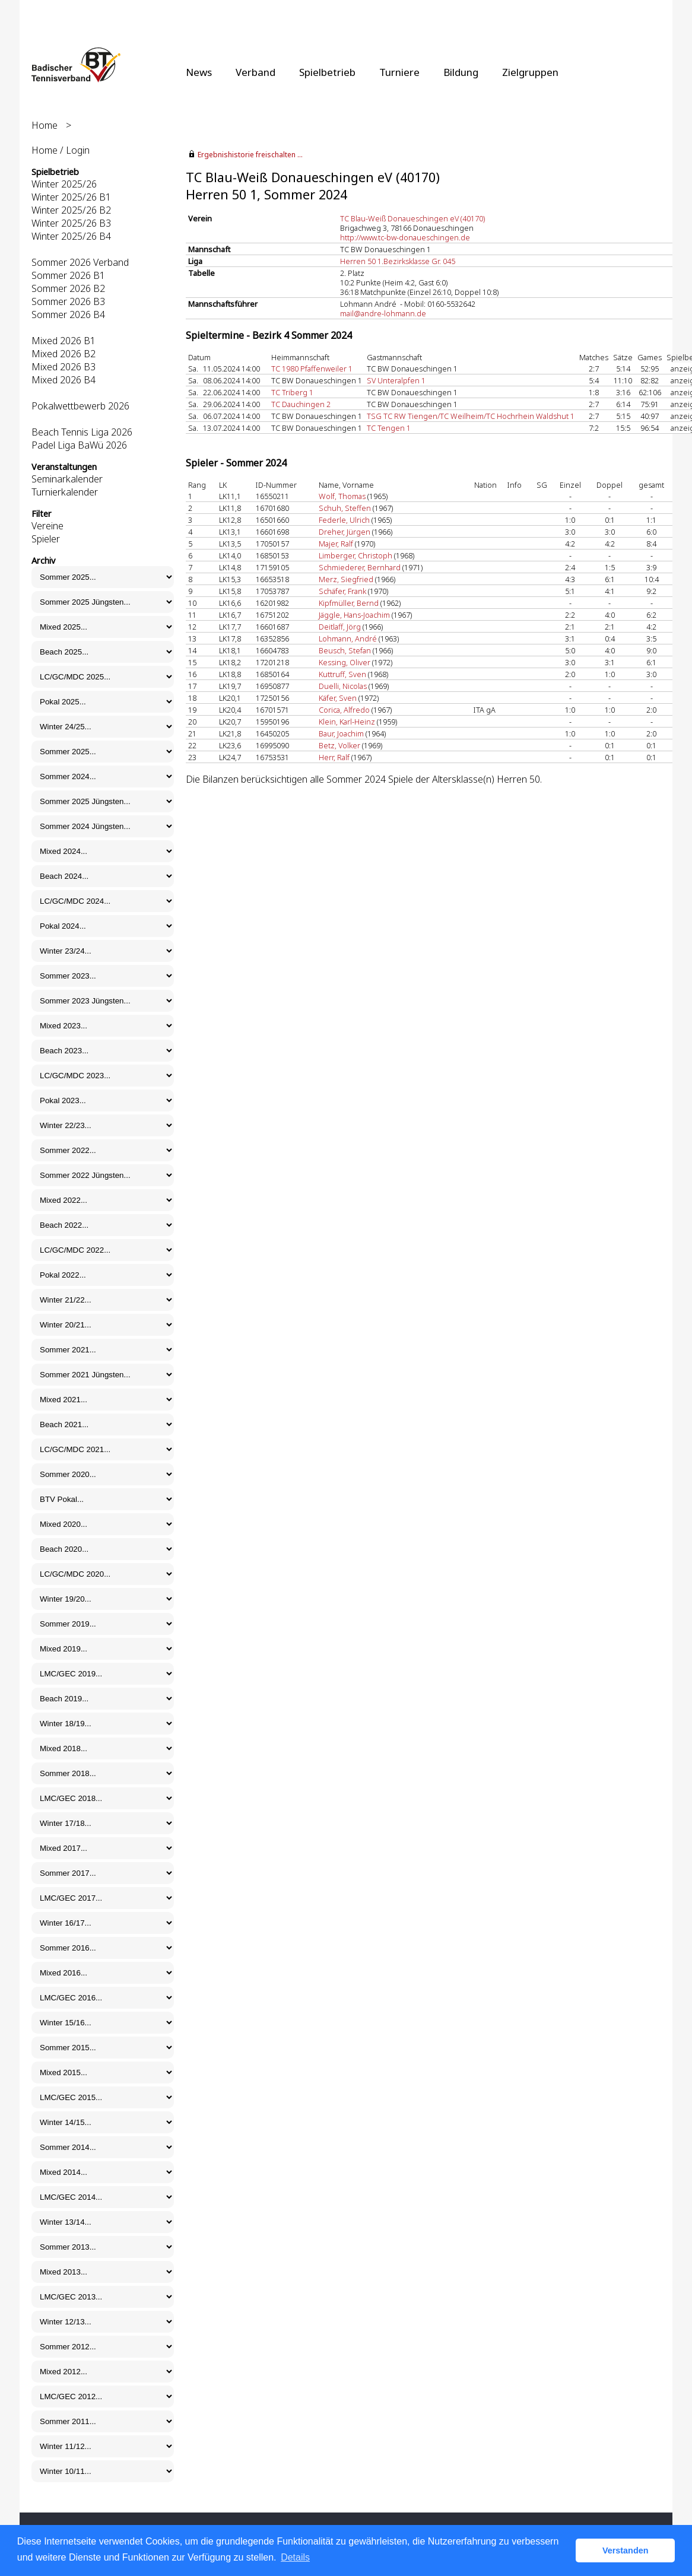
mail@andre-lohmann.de (383, 313)
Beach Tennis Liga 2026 (81, 432)
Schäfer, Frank (342, 591)
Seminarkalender (67, 478)
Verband (255, 72)
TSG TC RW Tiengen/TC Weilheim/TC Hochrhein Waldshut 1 (470, 416)
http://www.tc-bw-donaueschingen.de (405, 237)
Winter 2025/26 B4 (71, 236)
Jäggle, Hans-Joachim (354, 614)
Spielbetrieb (327, 72)
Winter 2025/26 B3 (71, 223)
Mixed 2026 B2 (63, 353)
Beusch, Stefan (345, 650)
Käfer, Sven (338, 698)
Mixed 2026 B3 (63, 366)
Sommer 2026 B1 (68, 275)
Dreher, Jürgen (344, 531)
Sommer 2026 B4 (68, 314)
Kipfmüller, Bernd (349, 603)
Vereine (47, 525)
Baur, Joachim (341, 733)
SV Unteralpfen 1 (396, 380)
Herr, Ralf (334, 757)
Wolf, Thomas (342, 496)
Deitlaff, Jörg (340, 626)
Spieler (45, 538)
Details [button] (295, 2557)
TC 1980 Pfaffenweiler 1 (312, 368)
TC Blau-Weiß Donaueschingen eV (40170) (412, 218)
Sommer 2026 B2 (68, 288)
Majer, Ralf (336, 543)
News (199, 72)
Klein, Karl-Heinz (347, 721)
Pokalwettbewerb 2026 (80, 405)
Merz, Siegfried (346, 579)
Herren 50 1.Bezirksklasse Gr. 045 (397, 261)
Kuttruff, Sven (342, 674)
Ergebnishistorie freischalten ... (250, 155)
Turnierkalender (64, 491)
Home (44, 125)
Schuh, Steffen (345, 508)
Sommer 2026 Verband (80, 262)
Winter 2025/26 (64, 183)
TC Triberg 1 (292, 392)
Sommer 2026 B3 (68, 301)
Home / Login (60, 150)
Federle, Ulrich (344, 519)
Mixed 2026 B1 (63, 340)
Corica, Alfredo (344, 709)
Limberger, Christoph (355, 555)
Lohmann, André (348, 638)
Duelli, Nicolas (343, 686)
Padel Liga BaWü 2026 (79, 445)
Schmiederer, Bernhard (360, 567)
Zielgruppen (530, 72)
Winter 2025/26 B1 (71, 197)
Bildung (460, 72)
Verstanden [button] (625, 2550)
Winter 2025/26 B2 (71, 210)
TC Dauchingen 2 (301, 404)
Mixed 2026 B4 (63, 379)
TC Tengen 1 (389, 428)
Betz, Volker (339, 745)
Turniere (399, 72)
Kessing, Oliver (344, 662)
